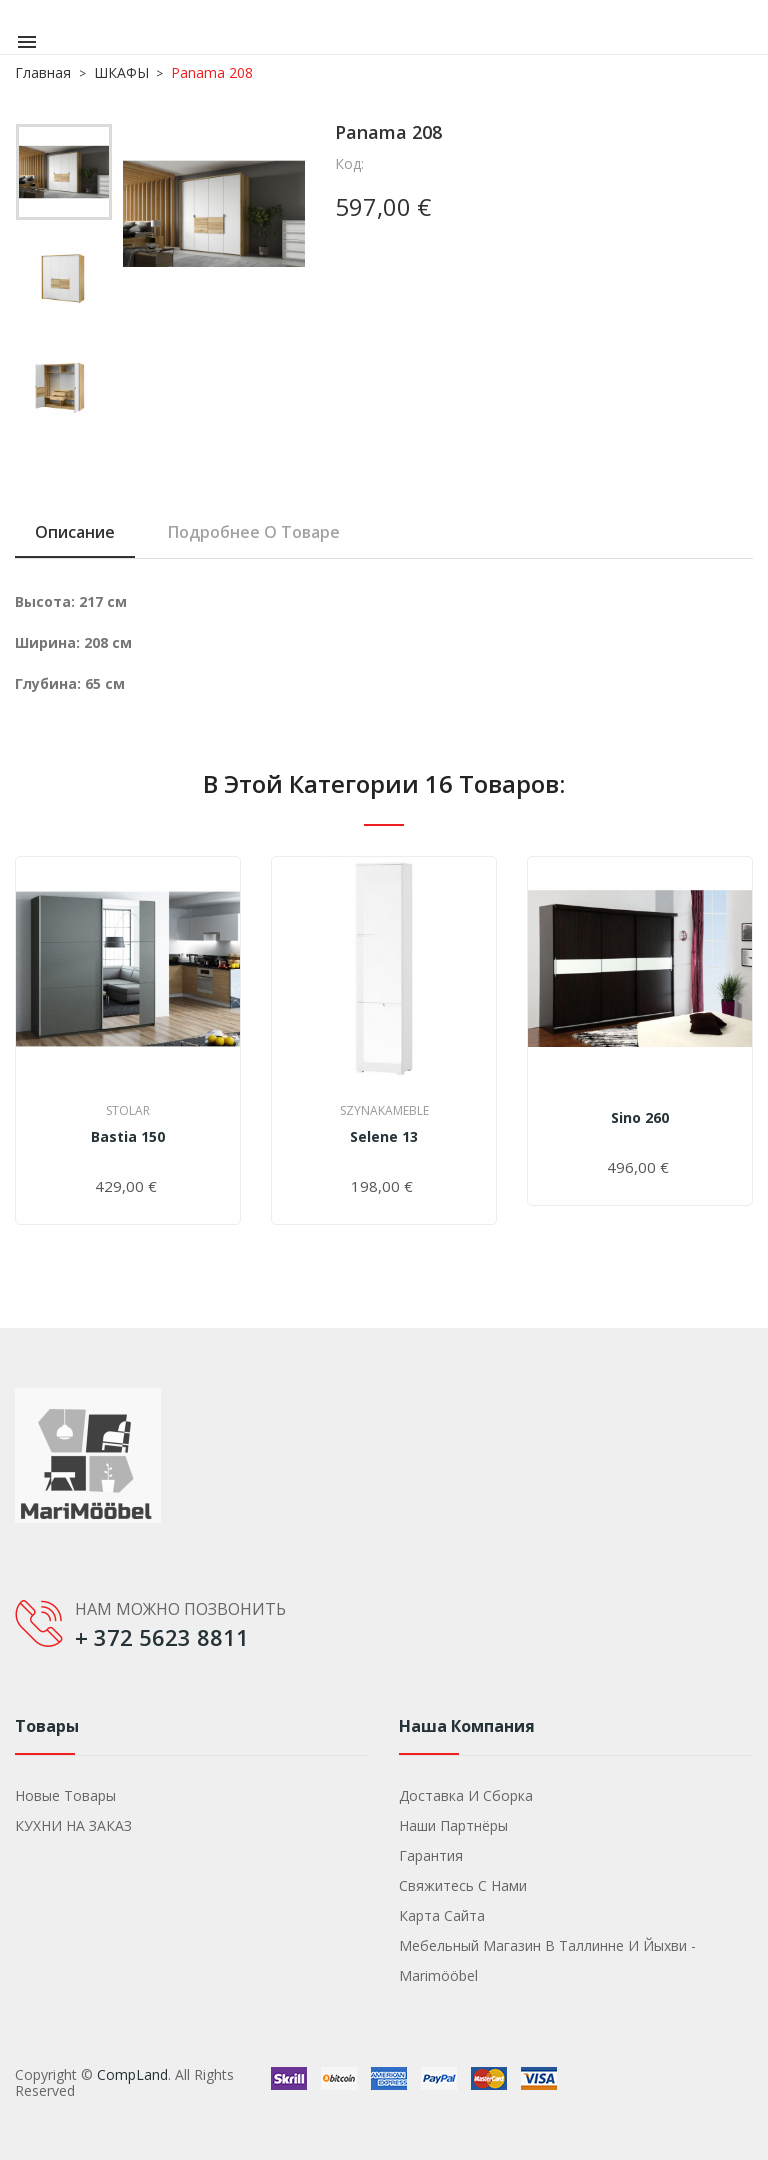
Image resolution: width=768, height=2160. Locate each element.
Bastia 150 (128, 1136)
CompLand (132, 2074)
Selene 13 (384, 1136)
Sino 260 (640, 1117)
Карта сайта (442, 1915)
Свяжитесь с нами (463, 1885)
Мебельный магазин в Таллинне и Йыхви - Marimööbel (547, 1960)
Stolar (128, 1110)
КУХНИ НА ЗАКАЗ (73, 1825)
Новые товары (65, 1795)
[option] (64, 177)
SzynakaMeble (384, 1110)
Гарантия (431, 1855)
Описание (75, 532)
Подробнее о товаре (254, 532)
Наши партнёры (453, 1825)
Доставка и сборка (466, 1795)
